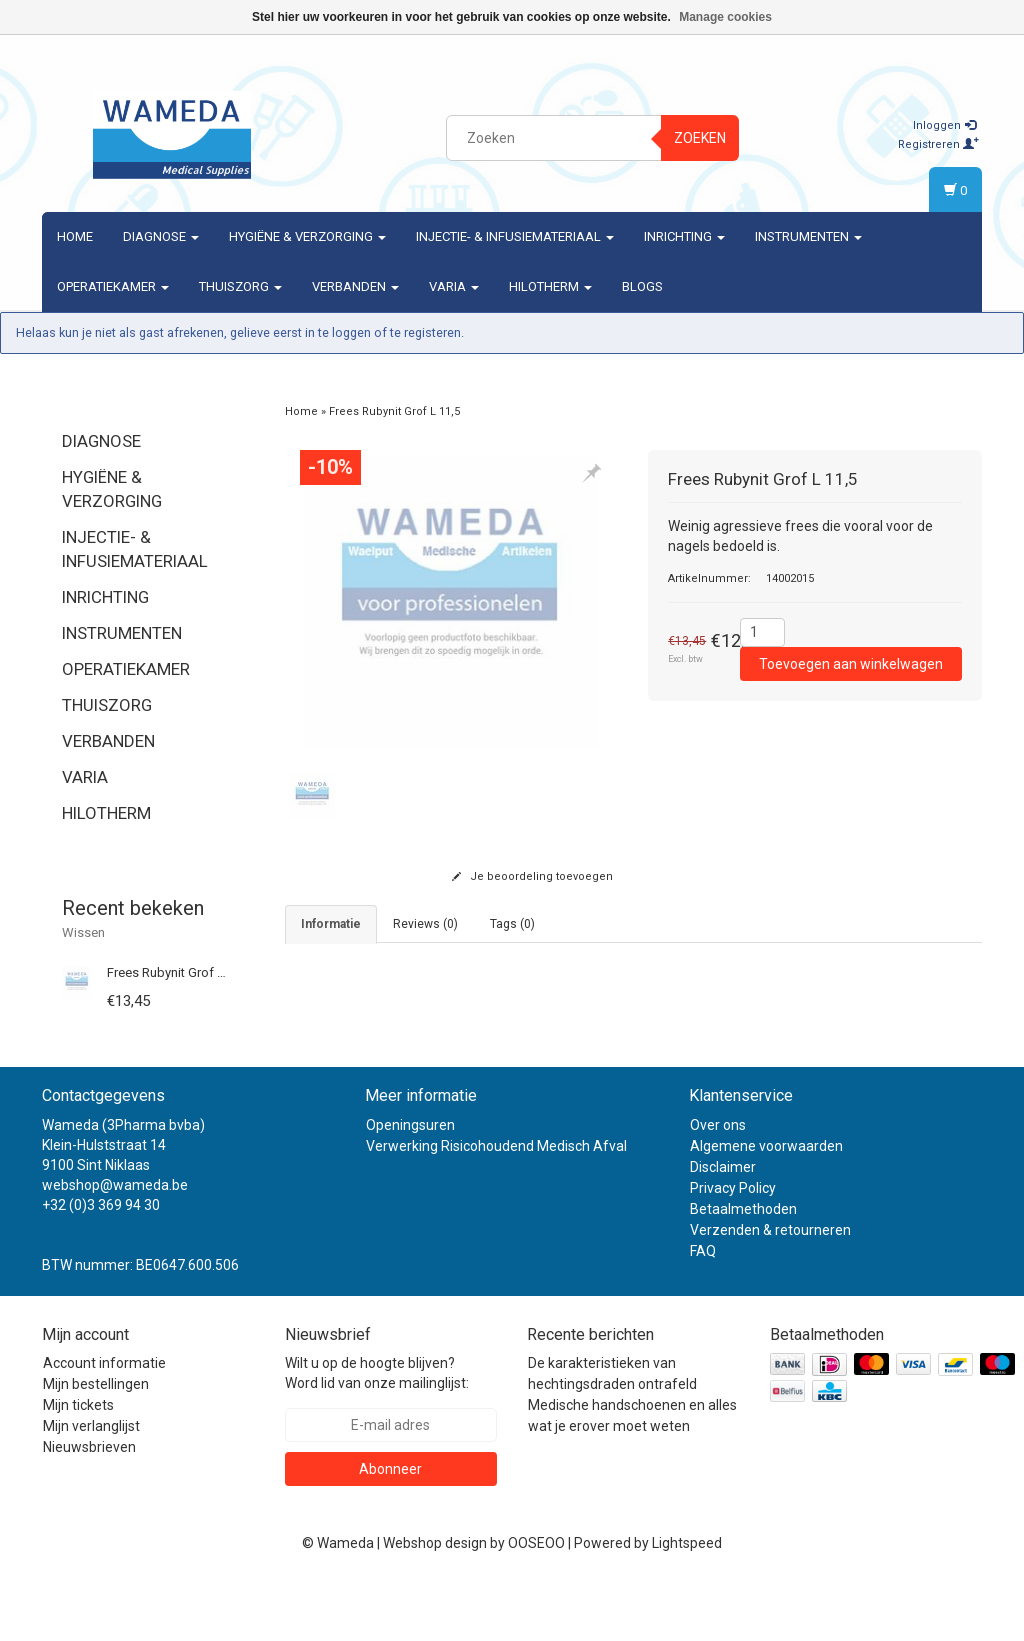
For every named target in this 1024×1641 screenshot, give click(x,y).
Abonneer (390, 1529)
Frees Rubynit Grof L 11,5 (179, 972)
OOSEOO (536, 1603)
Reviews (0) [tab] (425, 924)
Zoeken (700, 138)
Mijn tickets (78, 1465)
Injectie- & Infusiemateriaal (515, 236)
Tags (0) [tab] (512, 924)
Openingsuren (410, 1184)
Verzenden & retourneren (770, 1289)
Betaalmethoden (743, 1268)
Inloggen (944, 125)
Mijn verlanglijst (91, 1486)
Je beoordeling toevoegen (532, 876)
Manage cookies (725, 17)
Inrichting (684, 236)
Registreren (938, 144)
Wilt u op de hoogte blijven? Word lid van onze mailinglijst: (377, 1433)
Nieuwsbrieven (89, 1507)
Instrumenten (808, 236)
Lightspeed (687, 1603)
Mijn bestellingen (96, 1444)
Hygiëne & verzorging (307, 236)
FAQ (703, 1310)
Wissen (83, 932)
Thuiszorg (240, 286)
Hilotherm (550, 286)
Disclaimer (723, 1226)
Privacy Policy (733, 1247)
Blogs (642, 286)
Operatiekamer (113, 286)
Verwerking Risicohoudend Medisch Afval (496, 1205)
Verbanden (355, 286)
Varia (454, 286)
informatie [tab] (331, 924)
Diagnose (161, 236)
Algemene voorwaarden (766, 1205)
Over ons (718, 1184)
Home (75, 236)
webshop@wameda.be (115, 1244)
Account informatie (104, 1423)
